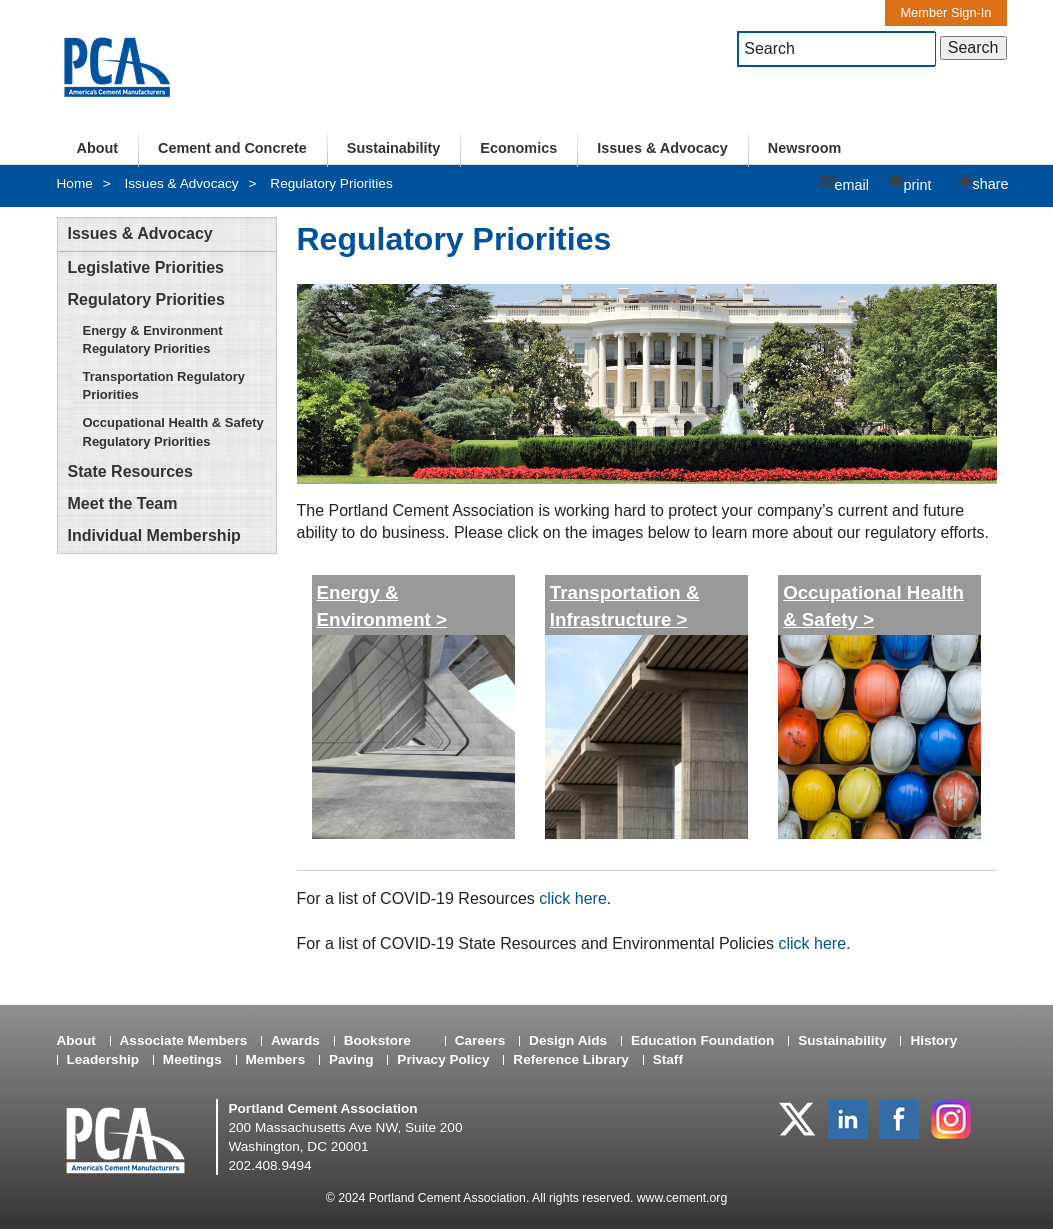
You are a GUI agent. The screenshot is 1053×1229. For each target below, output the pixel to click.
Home (75, 183)
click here (573, 898)
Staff (668, 1059)
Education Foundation (702, 1040)
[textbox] (837, 49)
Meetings (192, 1059)
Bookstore (377, 1040)
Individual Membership (154, 535)
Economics (518, 148)
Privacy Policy (443, 1059)
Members (276, 1059)
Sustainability (394, 148)
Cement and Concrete (232, 148)
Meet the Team (123, 503)
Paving (351, 1059)
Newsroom (805, 148)
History (933, 1040)
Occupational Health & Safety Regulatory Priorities (173, 431)
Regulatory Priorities (331, 183)
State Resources (130, 471)
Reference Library (571, 1059)
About (98, 148)
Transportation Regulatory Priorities (164, 385)
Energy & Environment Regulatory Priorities (153, 339)
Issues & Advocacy (662, 148)
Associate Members (184, 1040)
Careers (480, 1040)
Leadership (103, 1059)
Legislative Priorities (146, 267)
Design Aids (568, 1040)
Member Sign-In (945, 12)
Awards (295, 1040)
